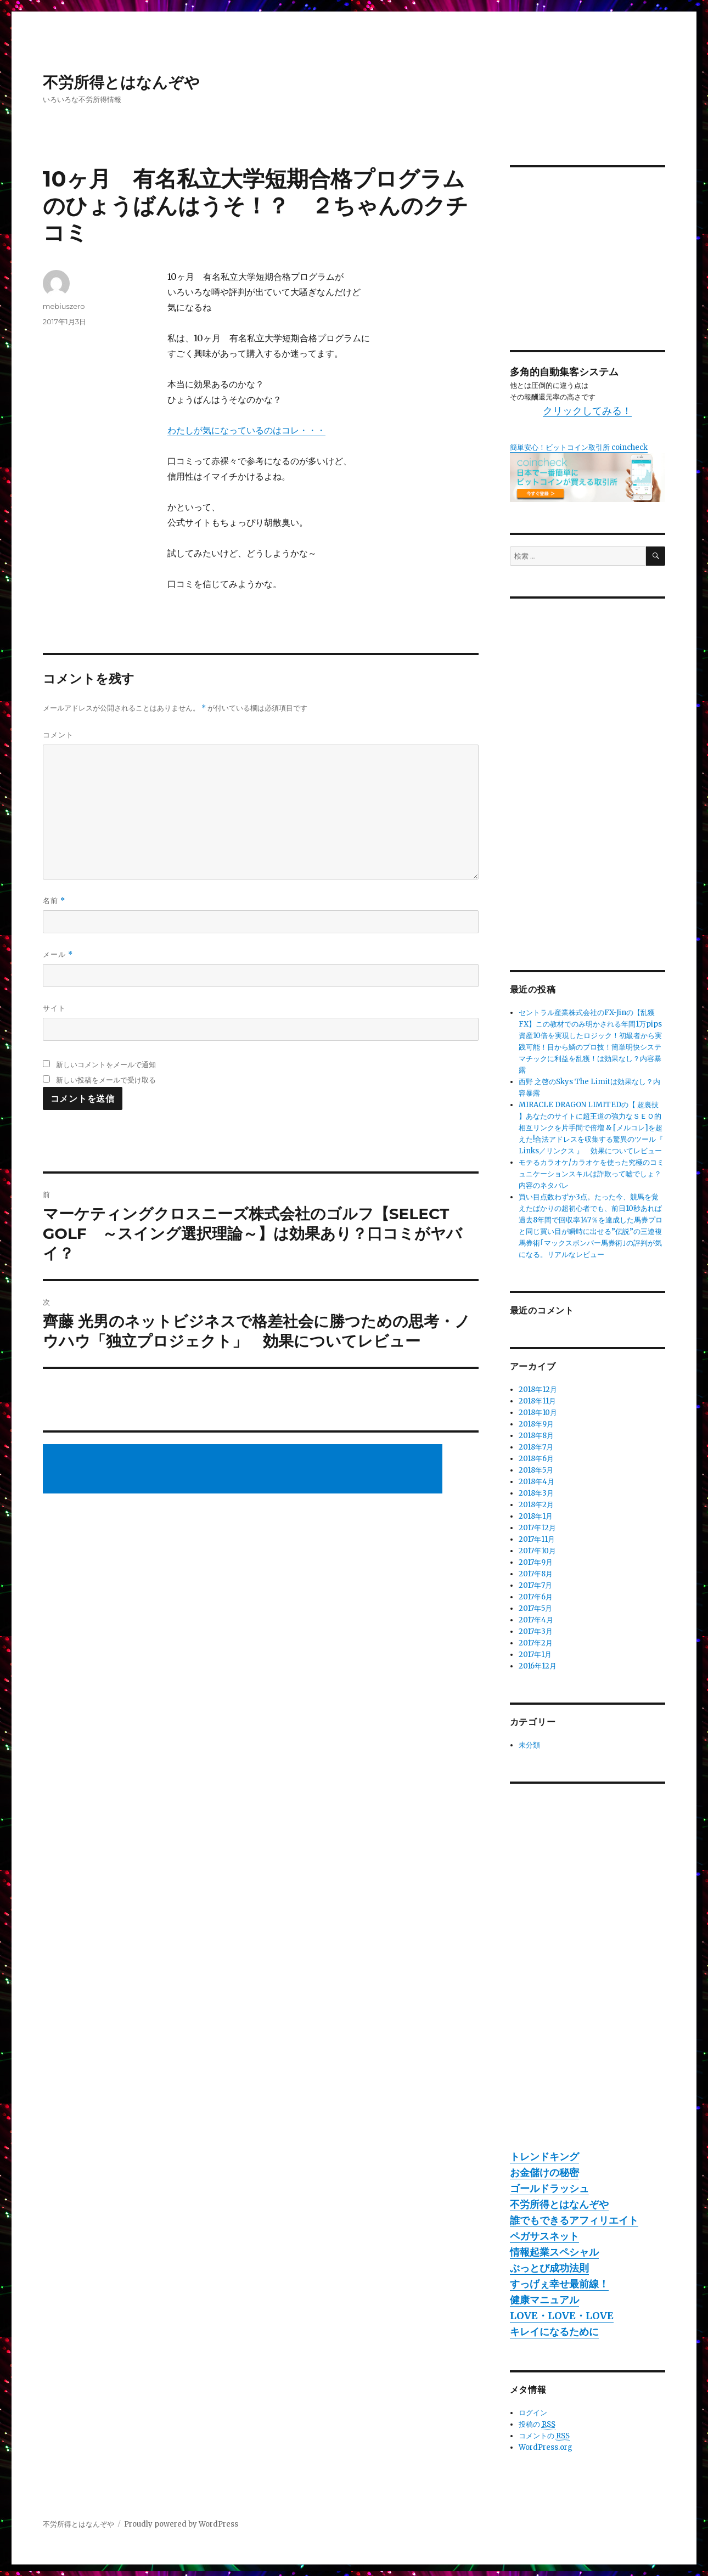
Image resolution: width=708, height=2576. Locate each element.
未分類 (529, 1745)
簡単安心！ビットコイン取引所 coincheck (579, 447)
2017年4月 (536, 1620)
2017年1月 (535, 1654)
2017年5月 (535, 1608)
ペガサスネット (544, 2236)
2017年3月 (536, 1631)
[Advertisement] (244, 1470)
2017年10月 (537, 1550)
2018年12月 (538, 1389)
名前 (54, 900)
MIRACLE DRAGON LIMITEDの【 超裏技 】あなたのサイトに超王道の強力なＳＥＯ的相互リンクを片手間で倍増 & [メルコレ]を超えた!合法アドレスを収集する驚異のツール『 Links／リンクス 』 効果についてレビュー (591, 1127)
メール (58, 954)
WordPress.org (545, 2447)
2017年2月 (536, 1643)
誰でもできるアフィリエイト (574, 2220)
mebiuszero (64, 306)
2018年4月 (536, 1481)
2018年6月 (536, 1458)
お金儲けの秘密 (544, 2172)
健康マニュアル (544, 2299)
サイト (54, 1008)
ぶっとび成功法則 (549, 2268)
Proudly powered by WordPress (181, 2524)
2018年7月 (536, 1447)
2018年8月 (536, 1435)
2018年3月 (536, 1493)
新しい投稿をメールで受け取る (106, 1079)
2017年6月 (536, 1597)
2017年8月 (536, 1574)
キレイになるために (554, 2331)
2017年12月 (537, 1527)
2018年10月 (538, 1412)
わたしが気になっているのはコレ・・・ (246, 430)
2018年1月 (536, 1516)
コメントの (544, 2436)
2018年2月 (536, 1504)
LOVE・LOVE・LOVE (562, 2315)
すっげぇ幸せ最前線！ (559, 2284)
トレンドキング (544, 2156)
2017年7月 (535, 1585)
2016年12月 (538, 1666)
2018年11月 (537, 1401)
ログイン (533, 2412)
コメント (58, 734)
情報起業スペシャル (554, 2252)
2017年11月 (537, 1539)
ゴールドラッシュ (549, 2188)
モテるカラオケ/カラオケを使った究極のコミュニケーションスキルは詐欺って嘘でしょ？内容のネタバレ (591, 1174)
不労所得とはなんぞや (121, 82)
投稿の (537, 2425)
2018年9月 (536, 1424)
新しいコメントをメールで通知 (106, 1064)
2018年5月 (536, 1470)
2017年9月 (536, 1562)
